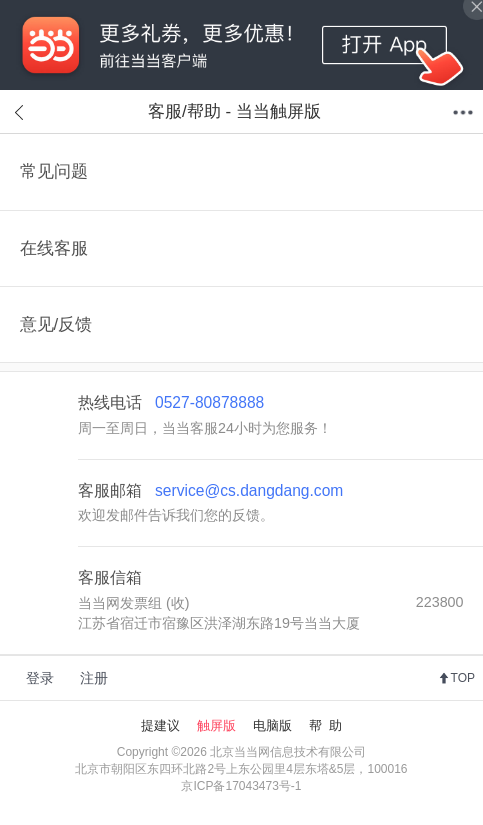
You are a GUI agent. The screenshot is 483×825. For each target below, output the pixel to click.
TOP (463, 678)
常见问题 (54, 171)
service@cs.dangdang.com (249, 490)
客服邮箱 (210, 490)
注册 (94, 678)
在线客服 (54, 248)
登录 (40, 678)
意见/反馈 (56, 324)
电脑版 (272, 725)
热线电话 (171, 402)
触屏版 (216, 725)
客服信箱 (110, 577)
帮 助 (325, 725)
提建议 (160, 725)
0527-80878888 (209, 402)
